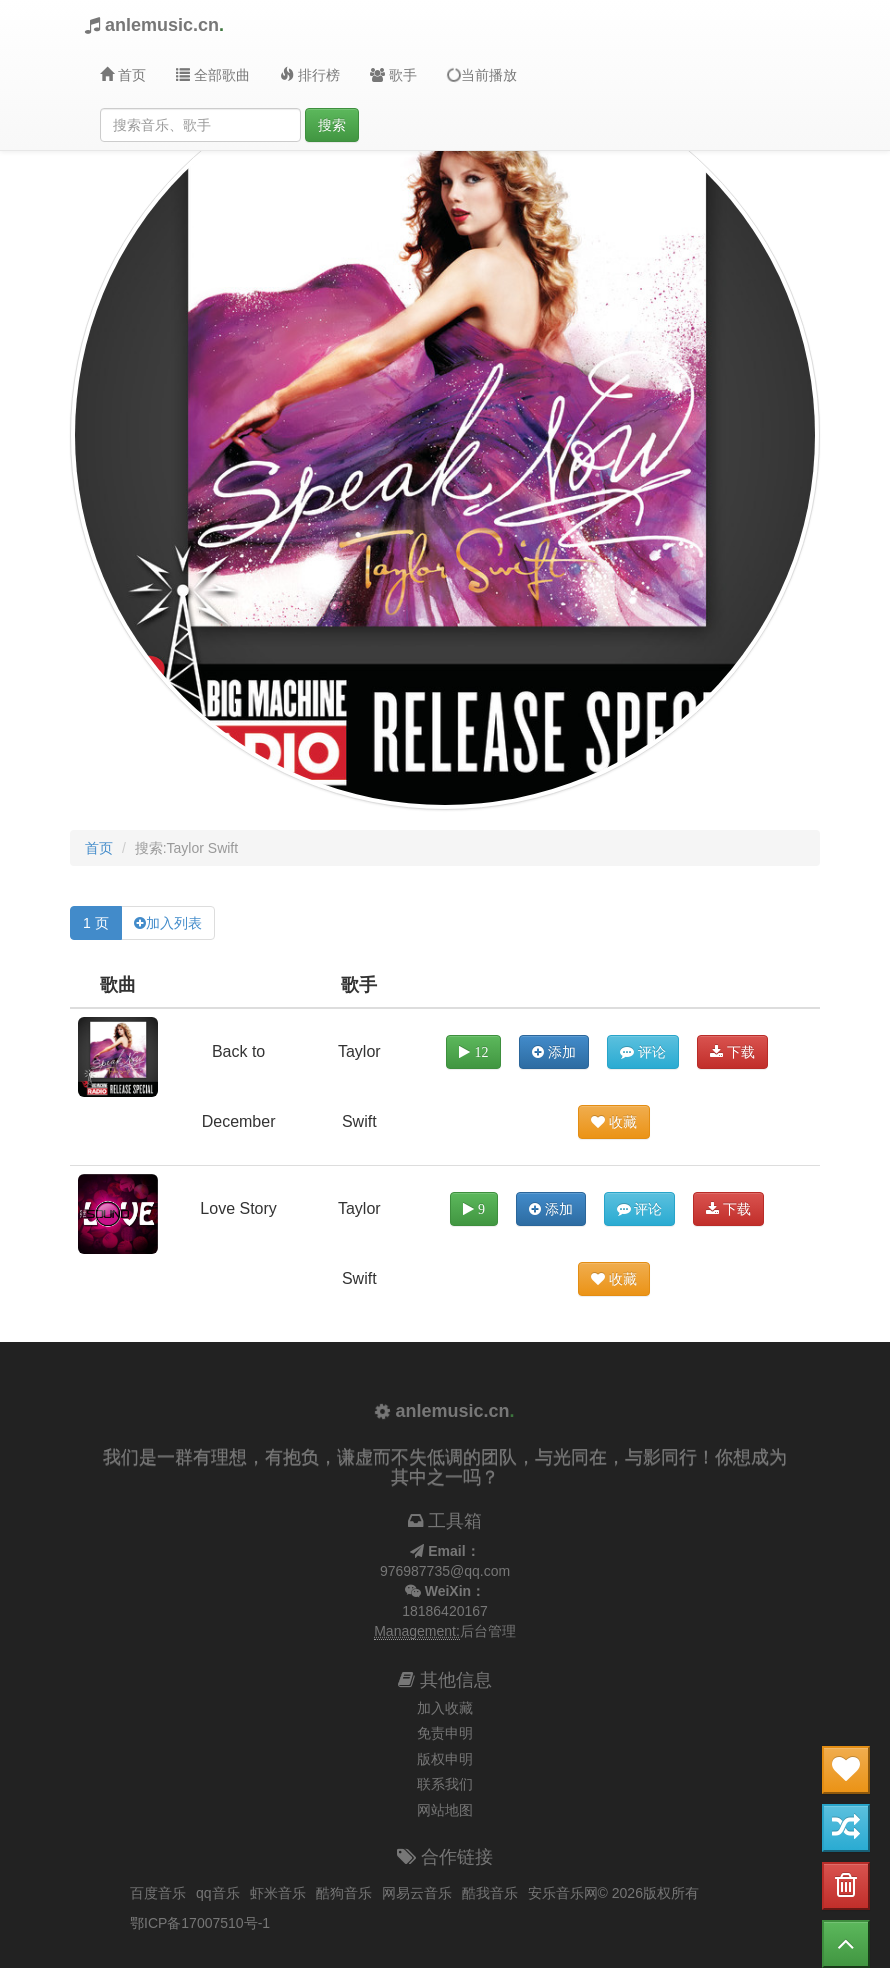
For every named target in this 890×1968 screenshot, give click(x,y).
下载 (732, 1052)
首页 (123, 75)
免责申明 (445, 1733)
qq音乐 (218, 1893)
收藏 (614, 1122)
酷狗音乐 (344, 1893)
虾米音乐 (278, 1893)
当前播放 (480, 74)
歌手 (393, 75)
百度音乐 (158, 1893)
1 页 (96, 923)
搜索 (332, 125)
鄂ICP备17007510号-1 (200, 1923)
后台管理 (488, 1631)
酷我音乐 (490, 1893)
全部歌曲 (213, 75)
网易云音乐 (417, 1893)
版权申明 (445, 1759)
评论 (643, 1052)
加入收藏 (445, 1708)
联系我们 (445, 1784)
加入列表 (174, 923)
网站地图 (445, 1810)
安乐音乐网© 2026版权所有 (613, 1893)
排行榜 (310, 75)
